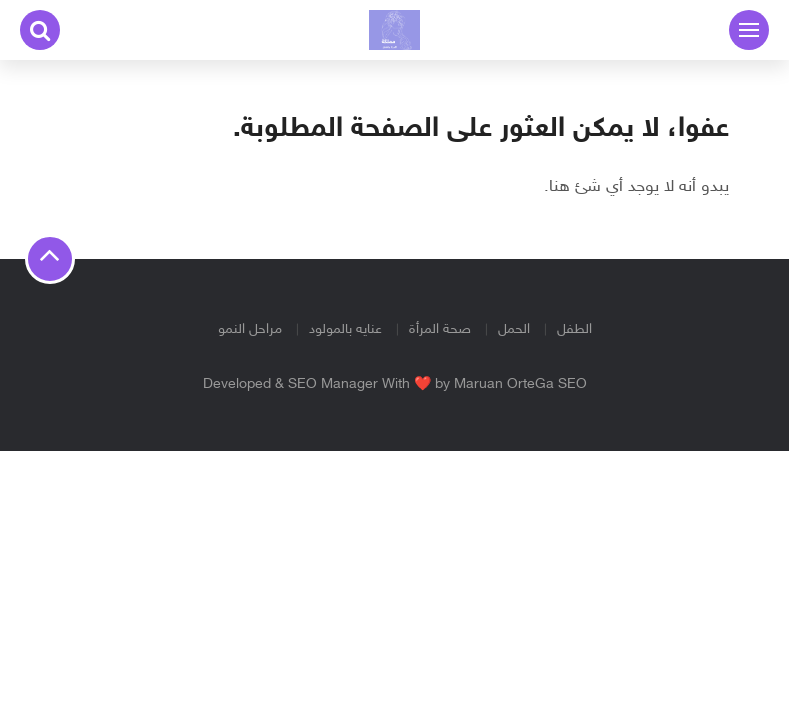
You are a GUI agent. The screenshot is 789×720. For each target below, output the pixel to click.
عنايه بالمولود (345, 329)
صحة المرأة (440, 329)
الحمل (514, 329)
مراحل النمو (250, 329)
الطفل (574, 329)
